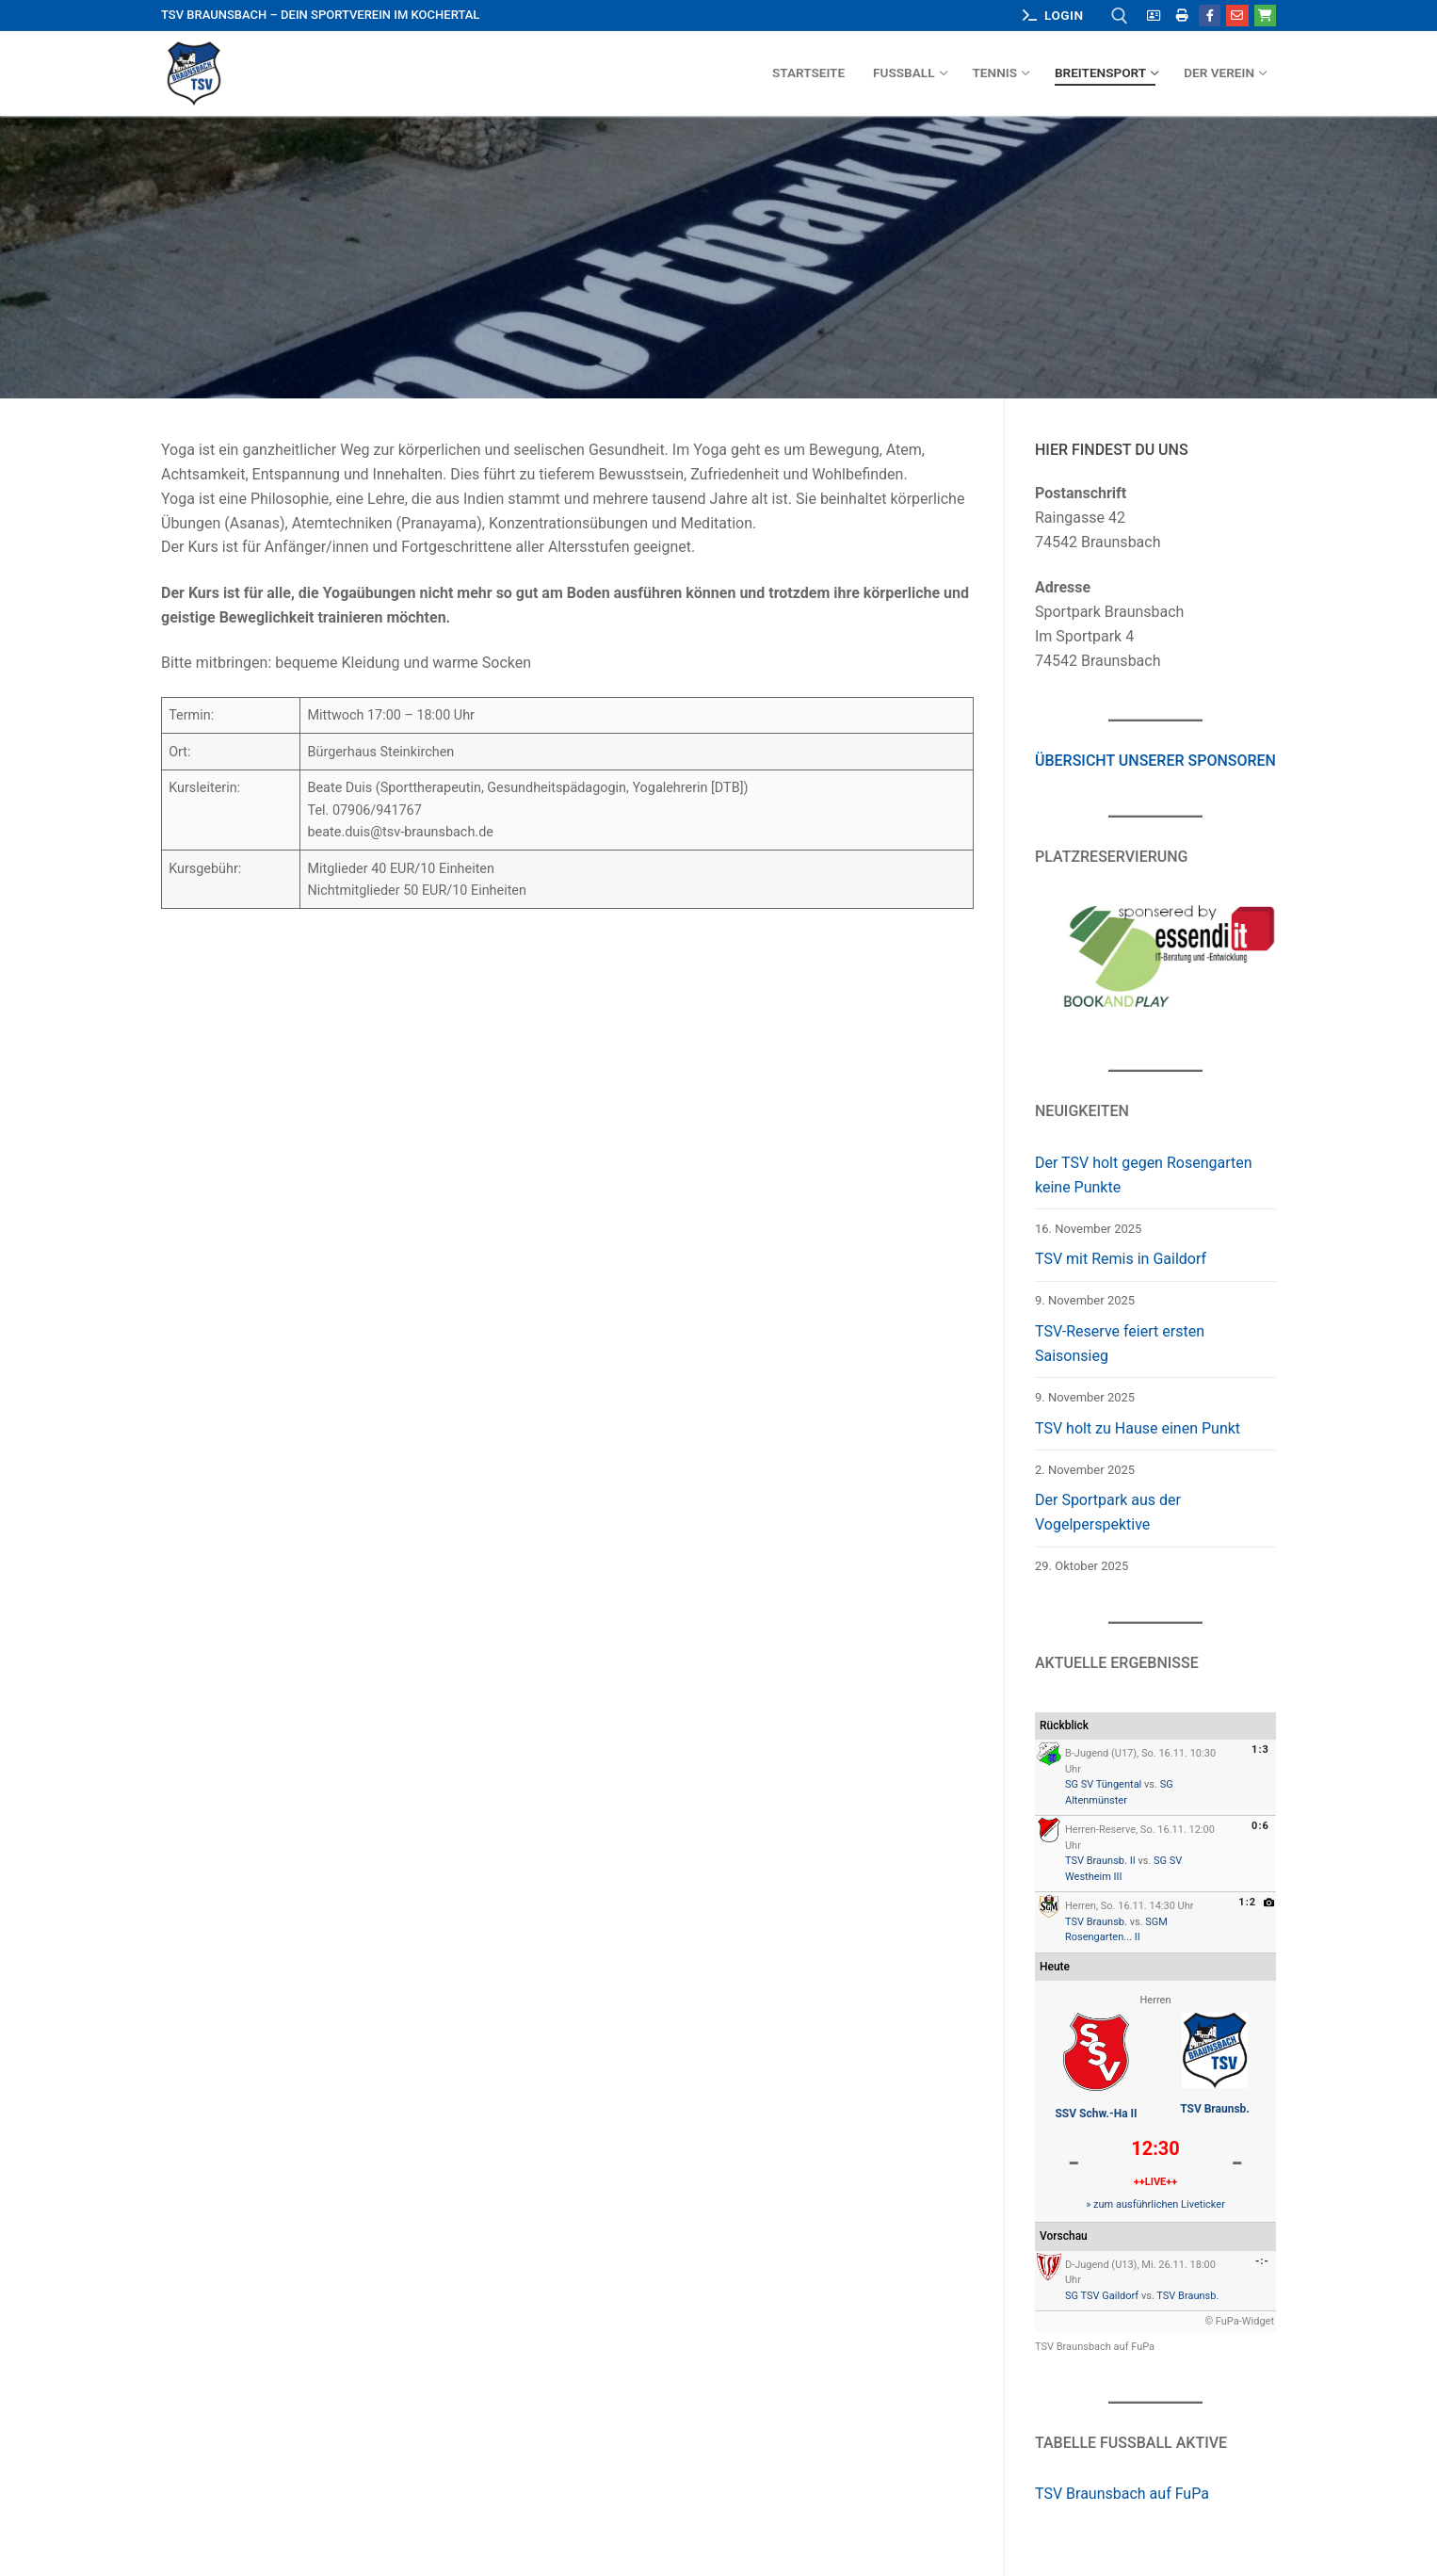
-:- (1262, 2261)
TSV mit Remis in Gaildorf (1120, 1259)
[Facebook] (1209, 15)
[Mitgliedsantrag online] (1154, 15)
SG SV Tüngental (1103, 1784)
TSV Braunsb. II (1100, 1861)
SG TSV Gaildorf (1101, 2296)
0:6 (1260, 1826)
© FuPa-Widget (1239, 2321)
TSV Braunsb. (1096, 1922)
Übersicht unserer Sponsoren (1155, 761)
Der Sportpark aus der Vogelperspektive (1108, 1512)
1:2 (1247, 1902)
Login (1053, 15)
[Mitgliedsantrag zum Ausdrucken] (1182, 15)
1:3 (1260, 1749)
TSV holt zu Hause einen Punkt (1137, 1428)
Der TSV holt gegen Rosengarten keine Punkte (1143, 1175)
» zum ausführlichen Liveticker (1155, 2204)
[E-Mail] (1237, 15)
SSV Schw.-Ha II (1096, 2113)
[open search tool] (1119, 16)
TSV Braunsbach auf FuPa (1094, 2347)
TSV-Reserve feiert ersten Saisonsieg (1119, 1343)
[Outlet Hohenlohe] (1265, 15)
